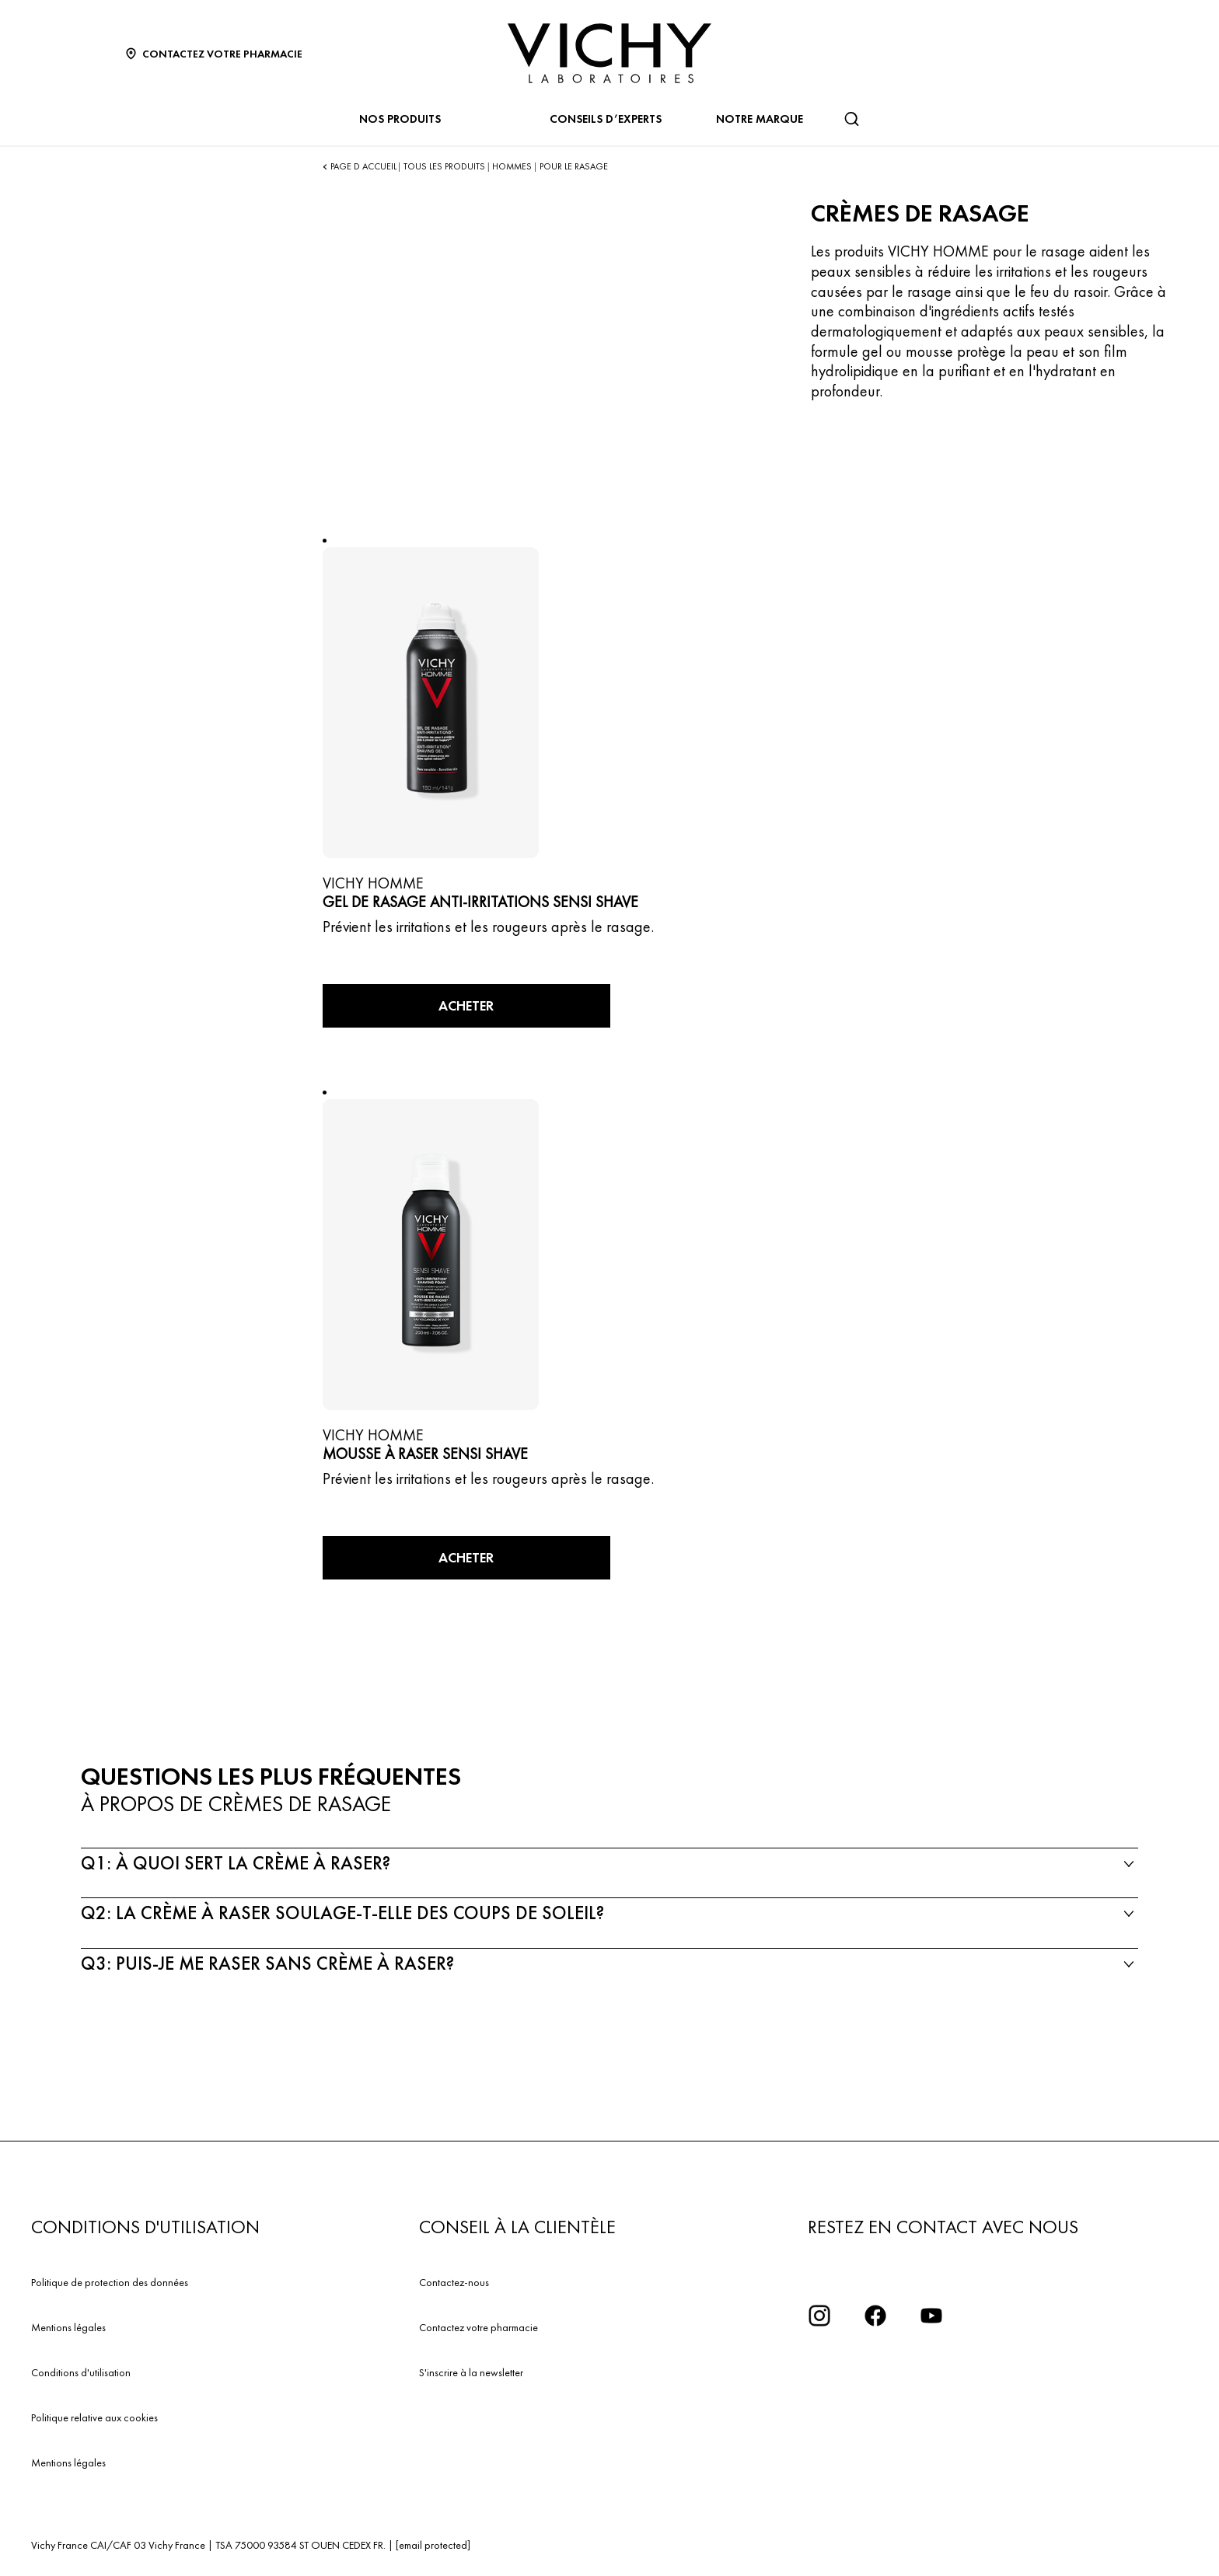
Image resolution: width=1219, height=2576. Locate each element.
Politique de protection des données (109, 2282)
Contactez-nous (454, 2282)
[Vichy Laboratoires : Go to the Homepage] (609, 53)
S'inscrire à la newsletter (471, 2372)
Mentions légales (68, 2327)
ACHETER (466, 1005)
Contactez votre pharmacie (478, 2327)
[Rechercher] (851, 119)
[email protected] (433, 2545)
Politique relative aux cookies (94, 2417)
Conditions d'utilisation (81, 2372)
